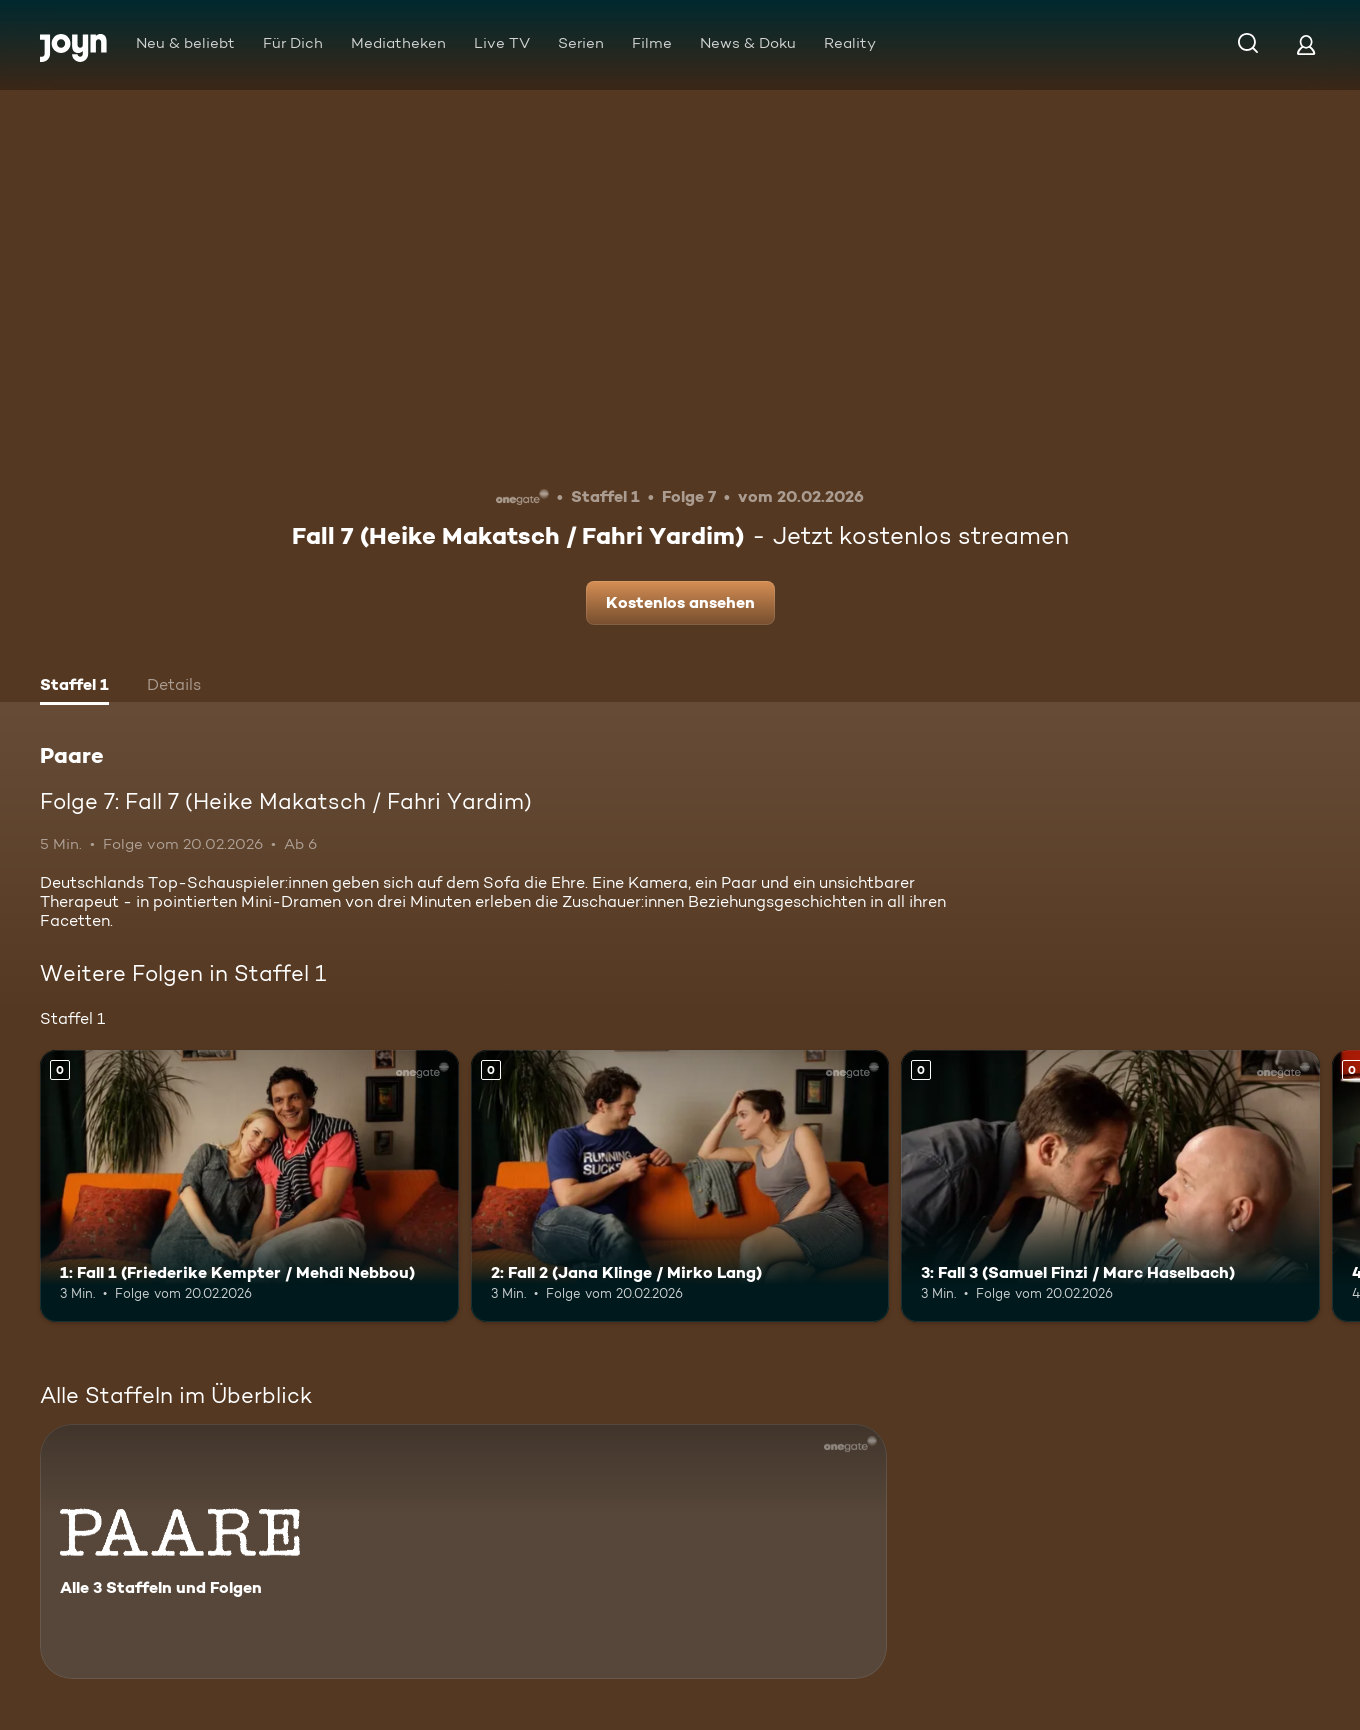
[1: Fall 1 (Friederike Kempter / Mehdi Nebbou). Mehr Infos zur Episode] (249, 1186)
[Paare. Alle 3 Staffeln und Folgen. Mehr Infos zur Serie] (463, 1551)
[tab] (74, 687)
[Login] (1306, 44)
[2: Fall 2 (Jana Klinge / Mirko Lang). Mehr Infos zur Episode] (680, 1186)
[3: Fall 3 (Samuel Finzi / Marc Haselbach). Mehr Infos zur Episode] (1110, 1186)
